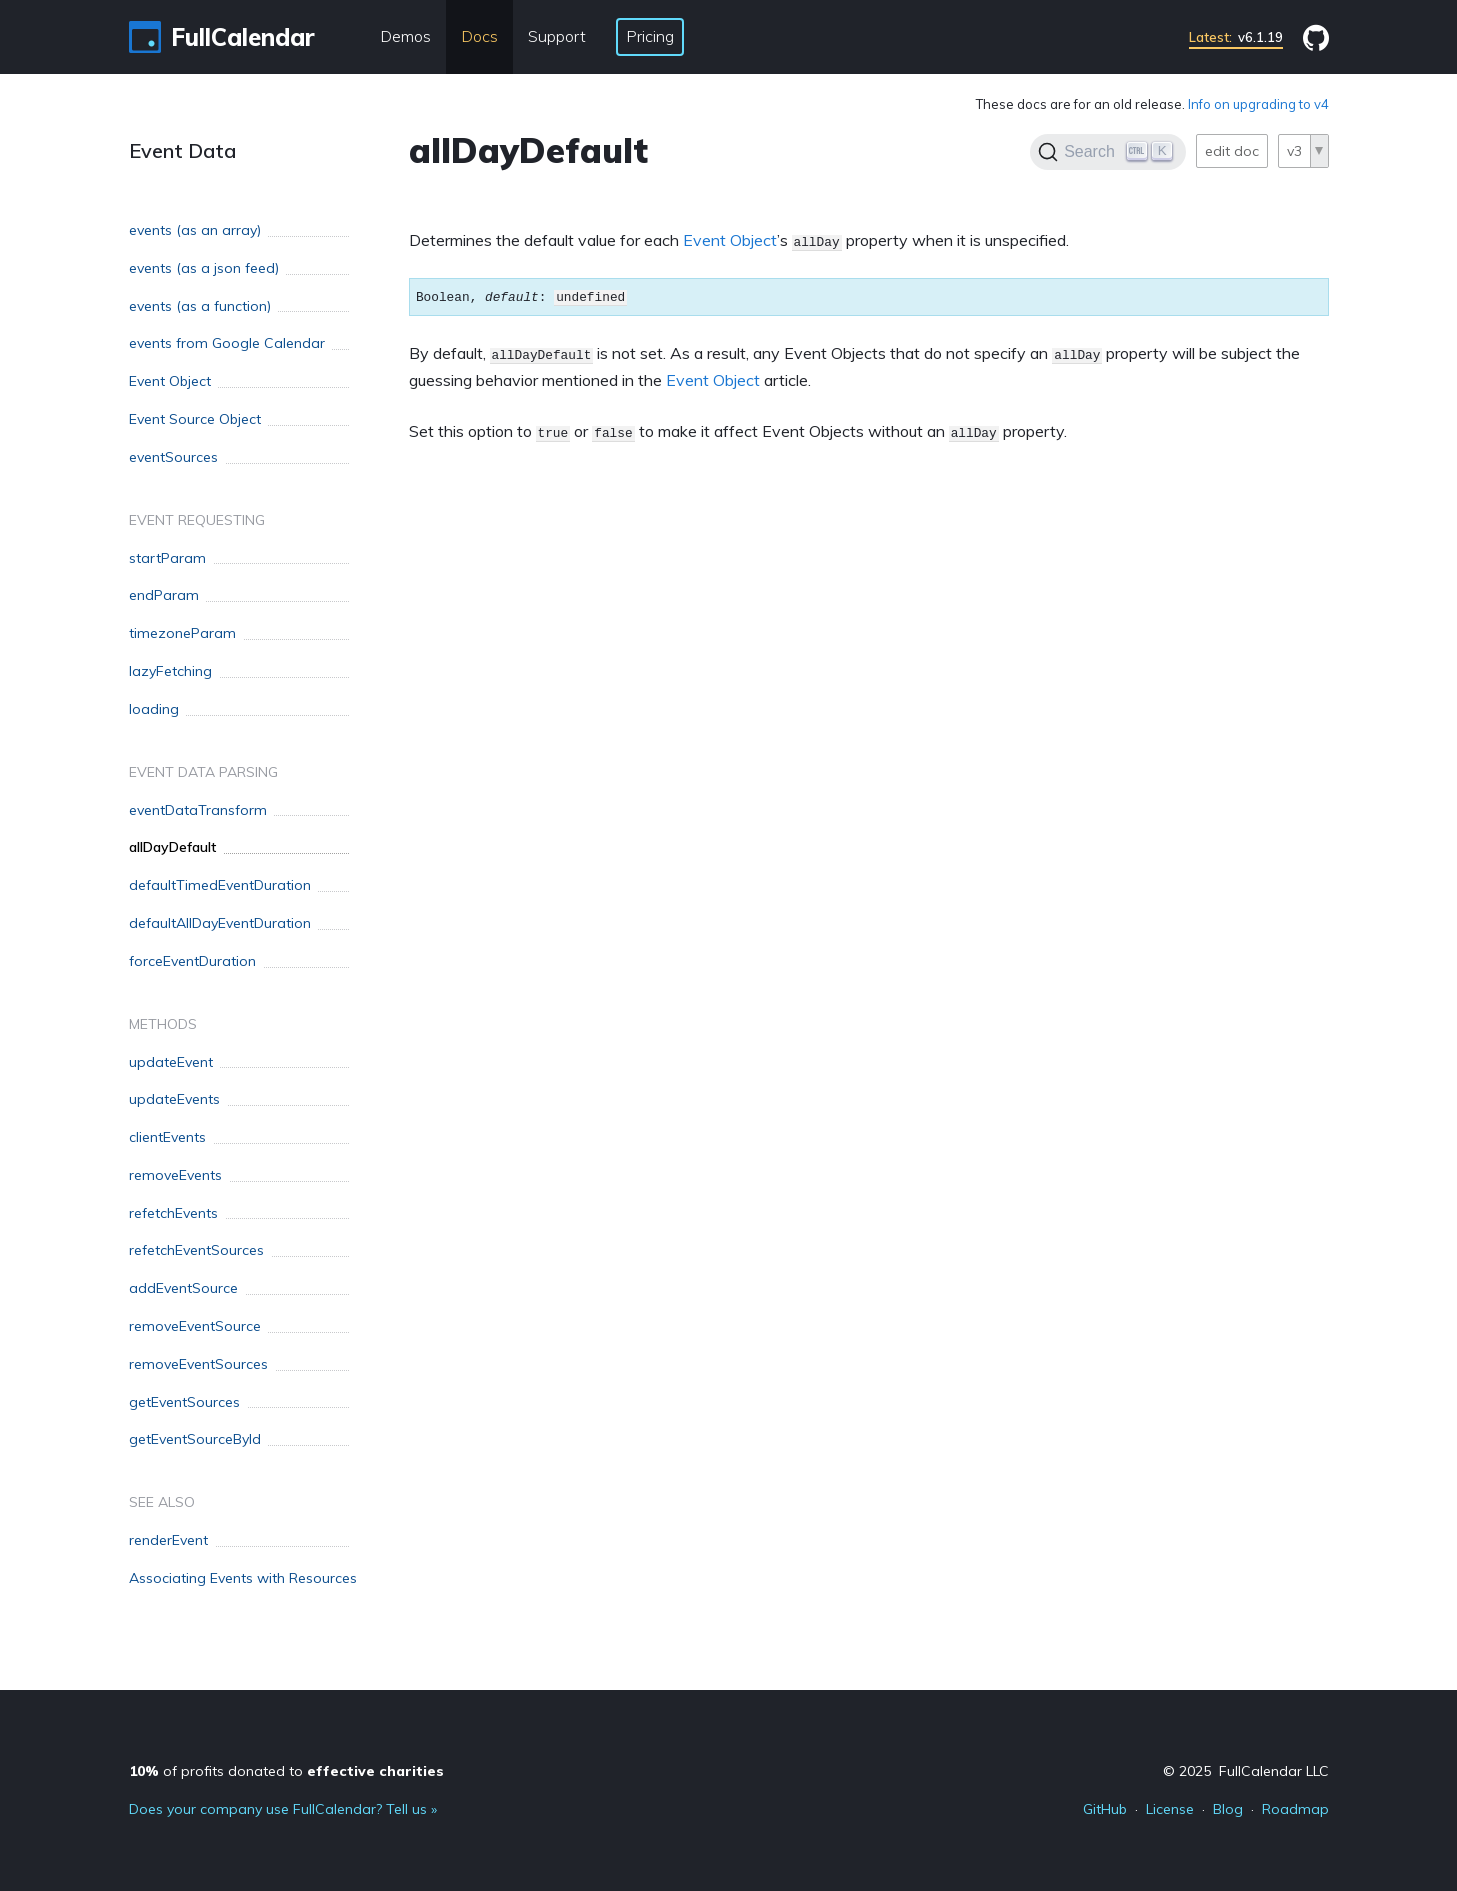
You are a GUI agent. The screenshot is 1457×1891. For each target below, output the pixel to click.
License (1170, 1809)
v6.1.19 (1236, 37)
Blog (1228, 1809)
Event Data (182, 150)
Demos (405, 36)
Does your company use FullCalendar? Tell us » (283, 1809)
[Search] (1107, 152)
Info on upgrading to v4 (1258, 104)
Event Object (730, 240)
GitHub (1105, 1809)
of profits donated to (286, 1771)
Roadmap (1295, 1809)
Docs (479, 36)
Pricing (650, 36)
